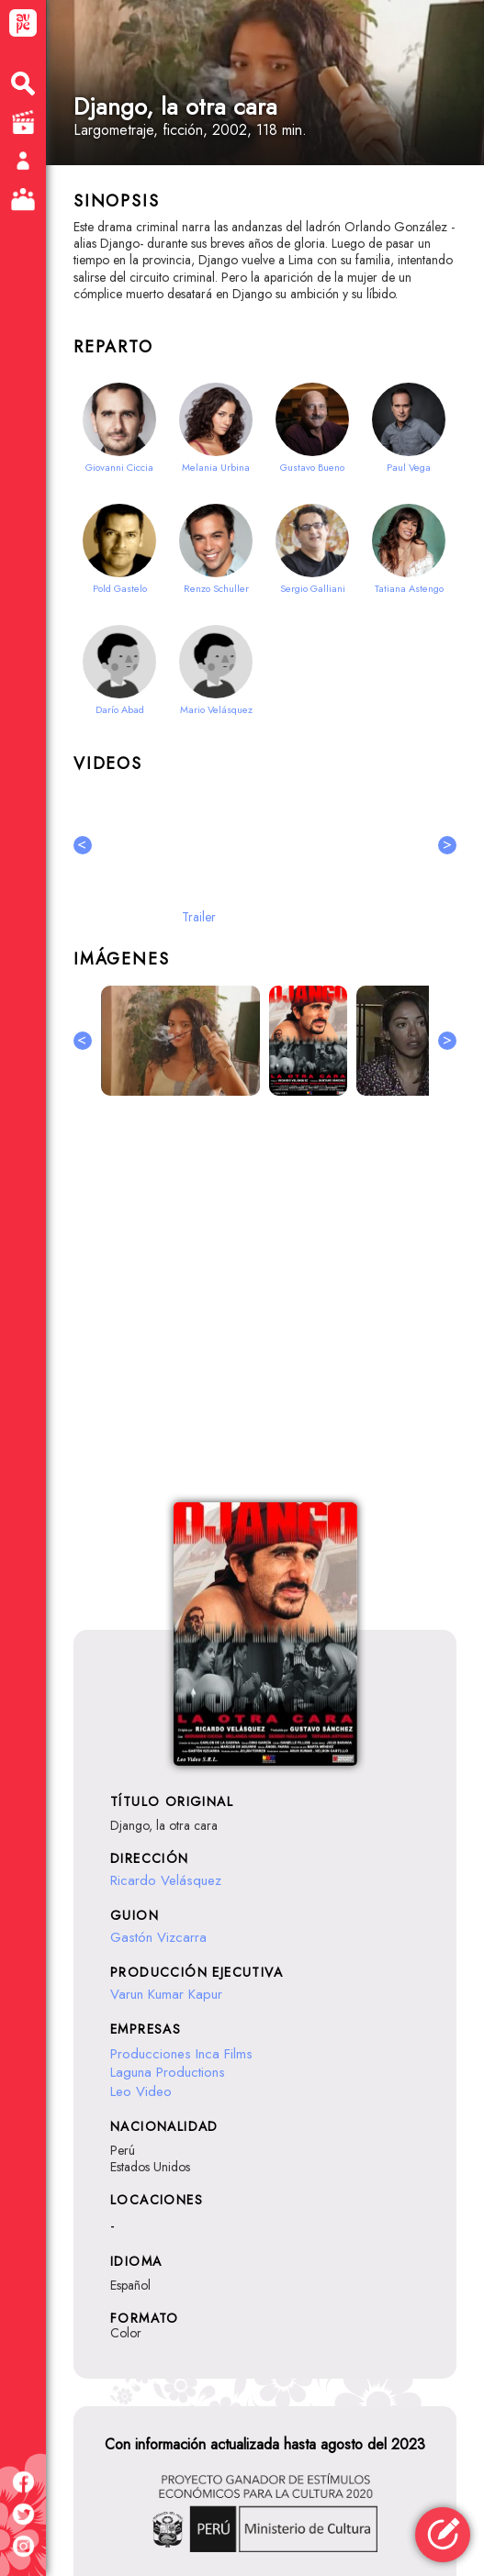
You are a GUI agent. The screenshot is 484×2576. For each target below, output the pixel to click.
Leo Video (141, 2091)
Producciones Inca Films (181, 2054)
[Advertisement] (265, 1309)
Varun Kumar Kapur (166, 1994)
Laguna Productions (167, 2072)
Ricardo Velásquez (165, 1880)
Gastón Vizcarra (158, 1937)
